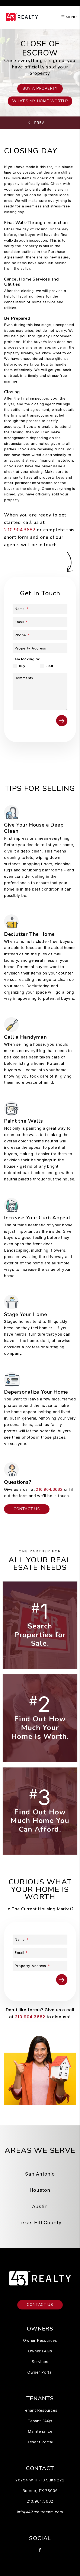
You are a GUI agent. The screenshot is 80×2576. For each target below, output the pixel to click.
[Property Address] (40, 648)
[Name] (40, 609)
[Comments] (40, 691)
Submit (61, 720)
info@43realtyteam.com (40, 2512)
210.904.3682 (40, 3)
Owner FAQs (40, 2351)
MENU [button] (69, 17)
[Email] (40, 622)
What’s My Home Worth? (40, 101)
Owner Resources (40, 2340)
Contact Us (27, 1508)
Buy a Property (40, 88)
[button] (40, 2550)
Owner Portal (40, 2372)
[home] (22, 16)
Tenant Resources (40, 2410)
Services (40, 2361)
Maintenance (40, 2431)
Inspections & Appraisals (41, 122)
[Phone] (40, 635)
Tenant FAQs (40, 2421)
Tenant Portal (40, 2442)
